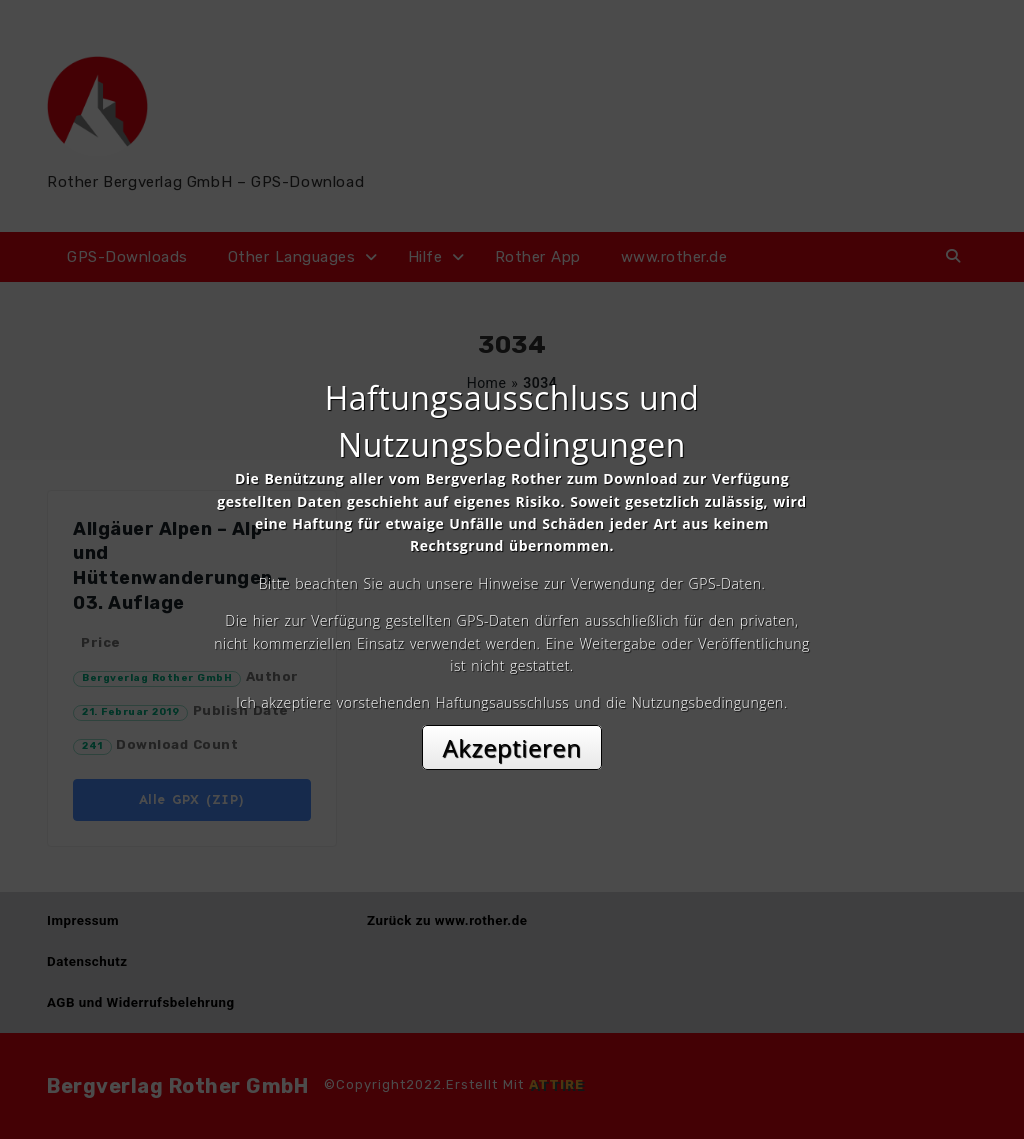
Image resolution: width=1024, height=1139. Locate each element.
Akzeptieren (512, 747)
